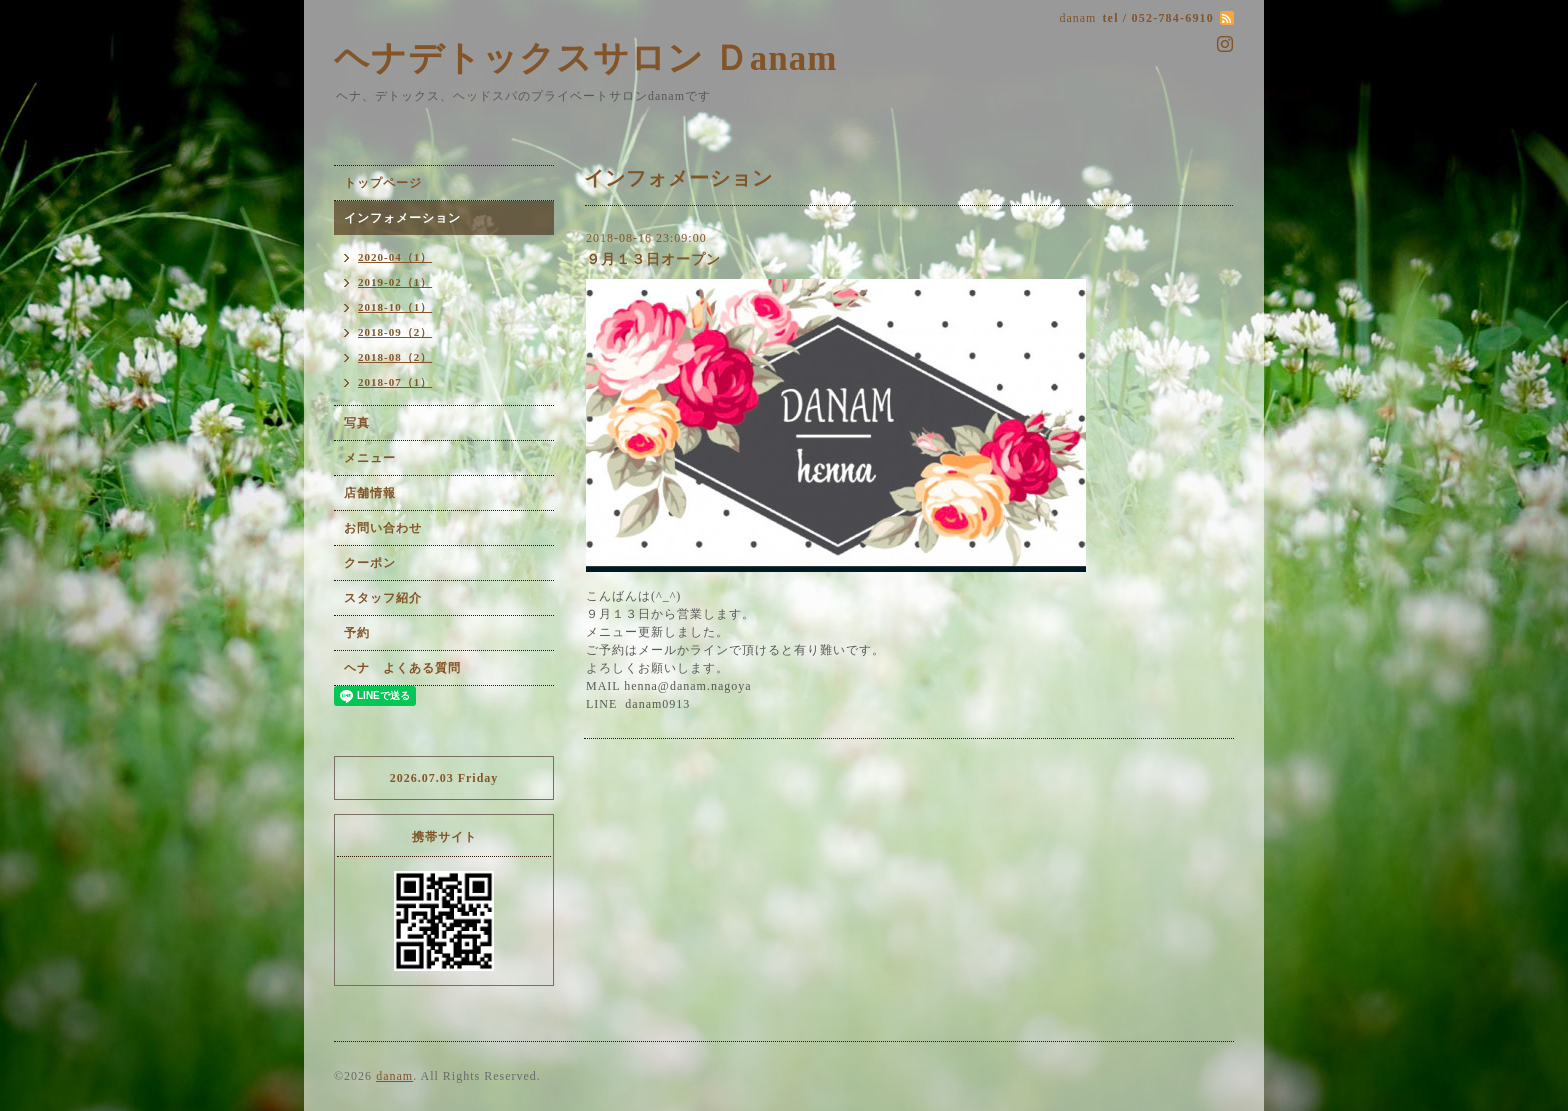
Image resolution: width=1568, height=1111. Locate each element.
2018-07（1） (395, 382)
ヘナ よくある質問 (402, 668)
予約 (357, 633)
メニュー (370, 458)
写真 (357, 423)
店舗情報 (370, 493)
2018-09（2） (395, 332)
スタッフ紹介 (383, 598)
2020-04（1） (395, 257)
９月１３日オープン (653, 259)
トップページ (383, 183)
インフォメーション (402, 218)
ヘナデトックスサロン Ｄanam (585, 58)
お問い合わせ (383, 528)
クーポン (370, 563)
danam (394, 1076)
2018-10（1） (395, 307)
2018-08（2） (395, 357)
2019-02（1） (395, 282)
